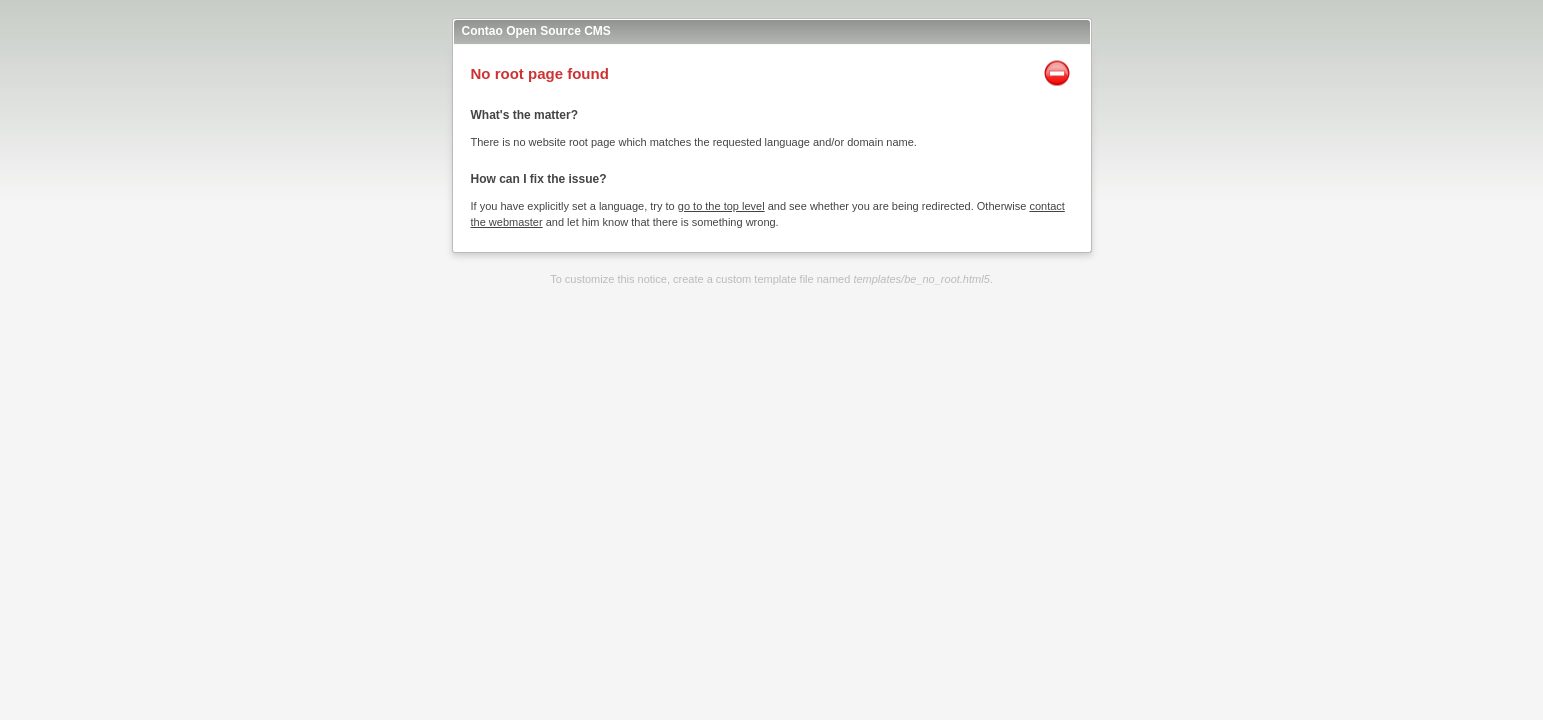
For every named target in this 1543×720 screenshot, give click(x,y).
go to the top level (721, 206)
